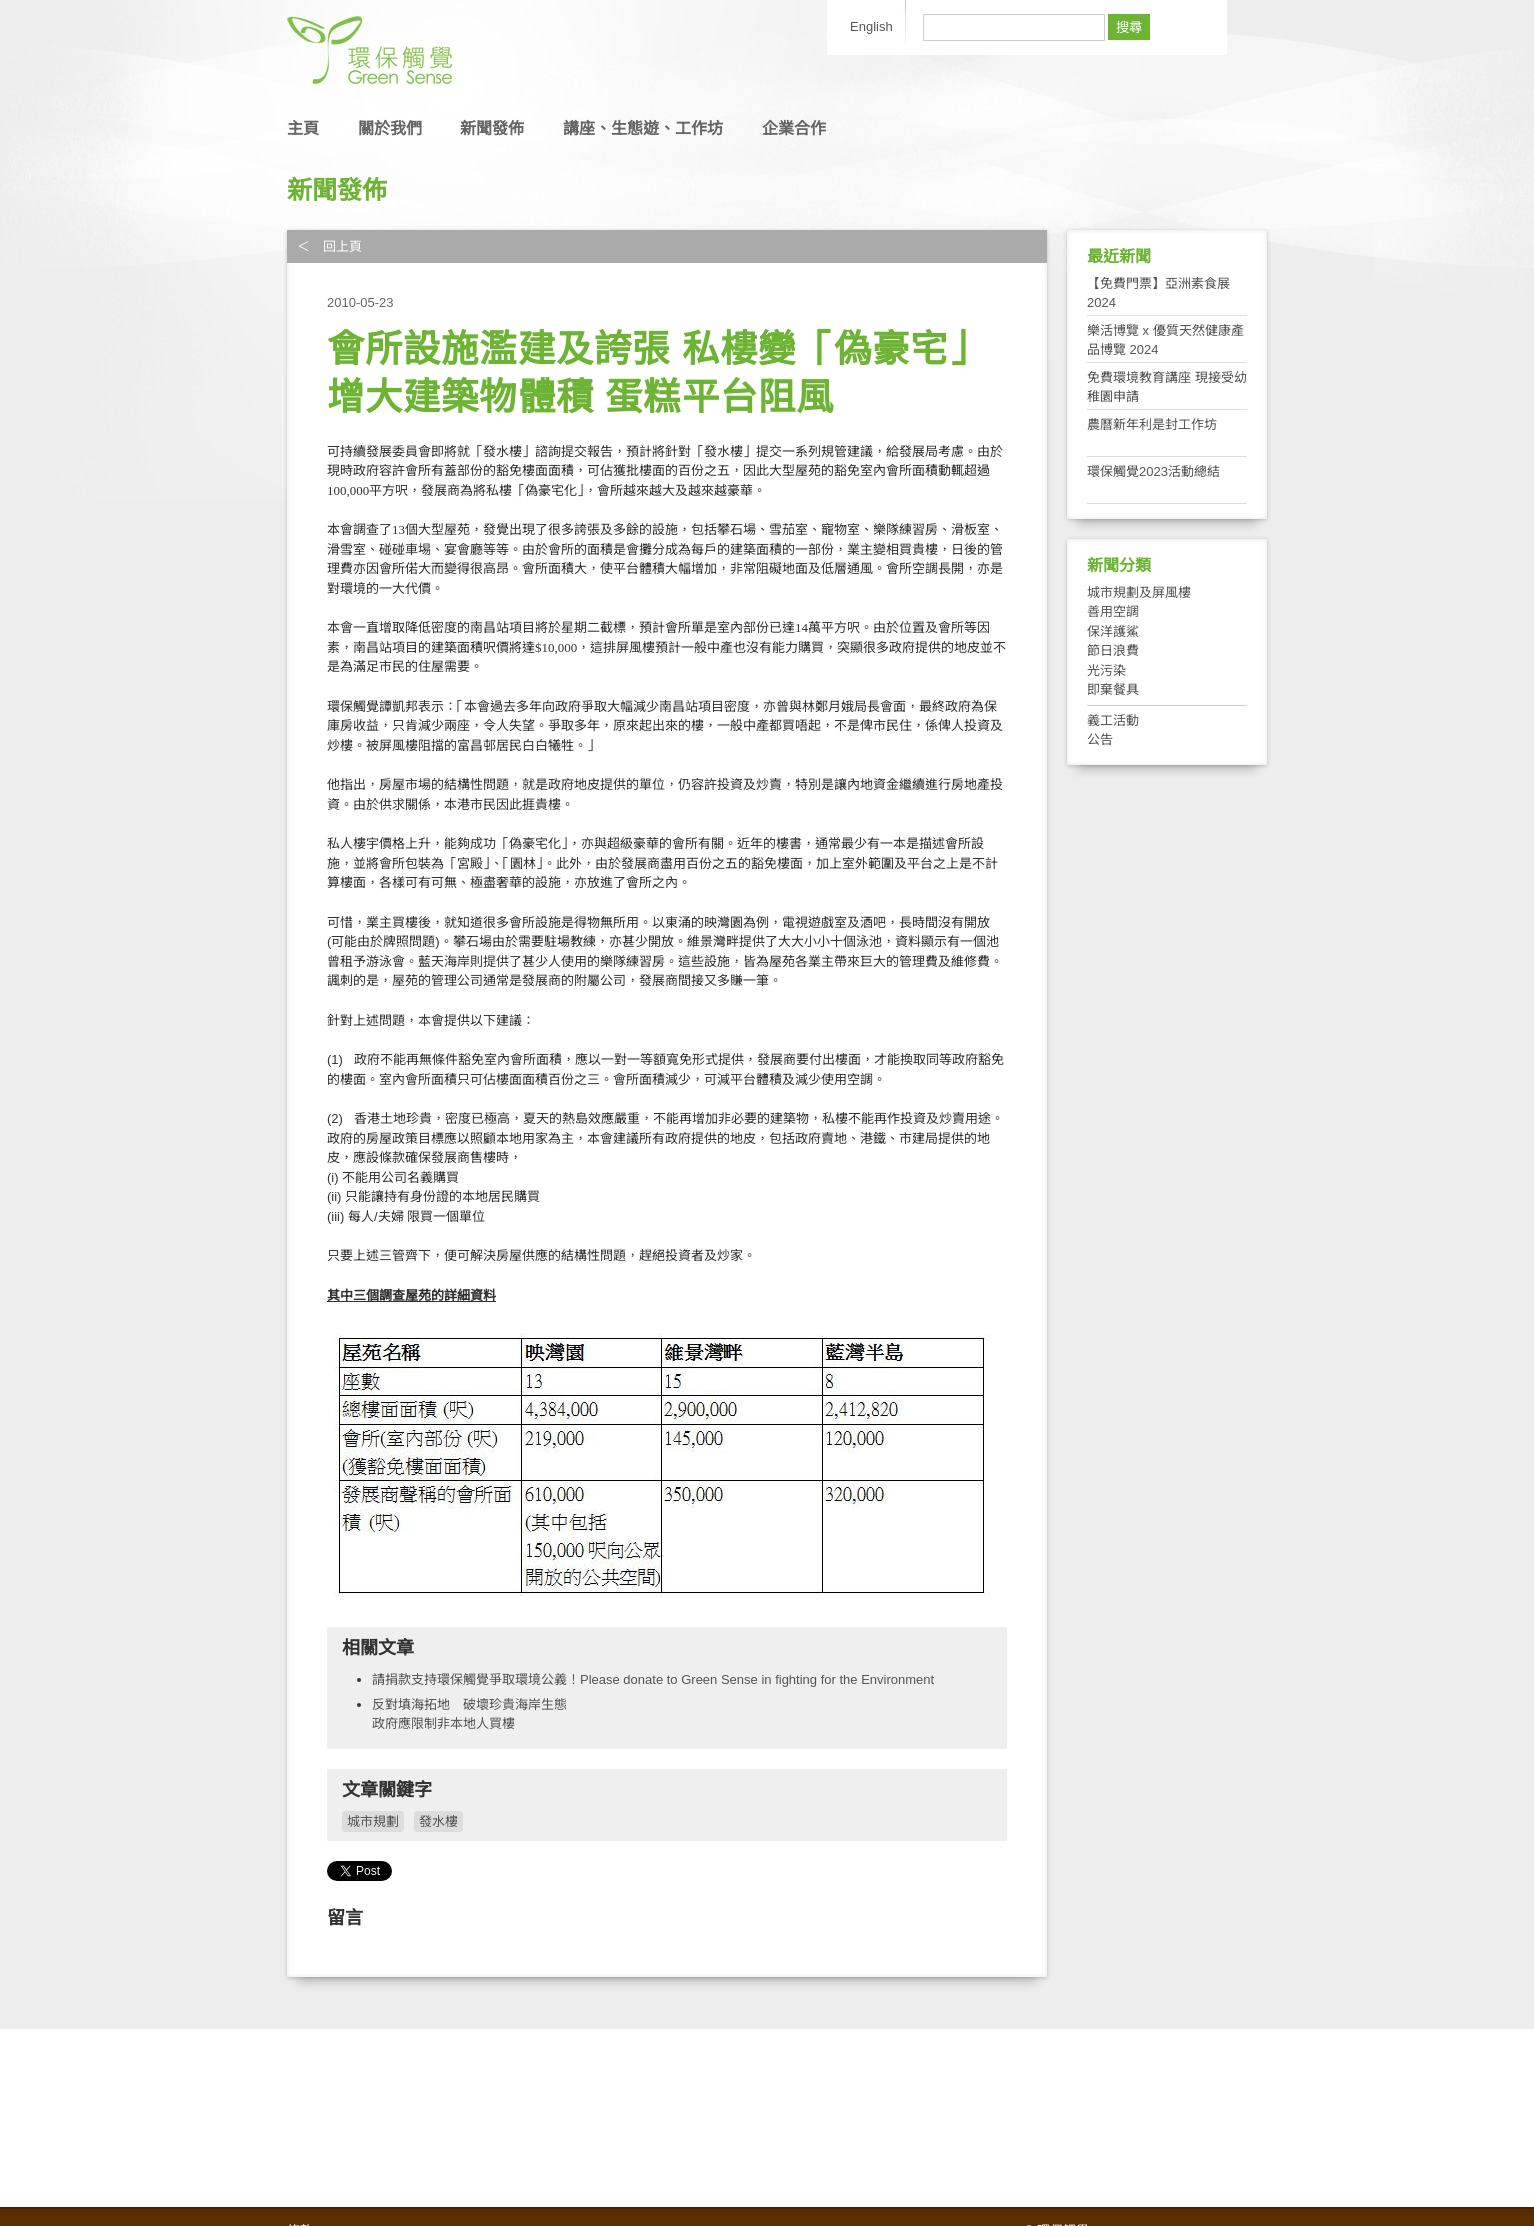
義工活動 (1113, 720)
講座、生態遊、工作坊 (643, 128)
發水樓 (438, 1821)
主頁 (303, 128)
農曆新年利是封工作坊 (1152, 424)
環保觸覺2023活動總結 (1153, 471)
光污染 (1106, 670)
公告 (1100, 739)
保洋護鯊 (1113, 631)
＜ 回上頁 (329, 246)
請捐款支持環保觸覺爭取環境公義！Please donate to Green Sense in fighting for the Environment (653, 1679)
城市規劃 (373, 1821)
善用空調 (1113, 611)
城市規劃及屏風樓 (1139, 592)
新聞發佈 (492, 128)
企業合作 (794, 128)
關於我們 (390, 128)
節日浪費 (1113, 650)
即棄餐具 (1113, 689)
